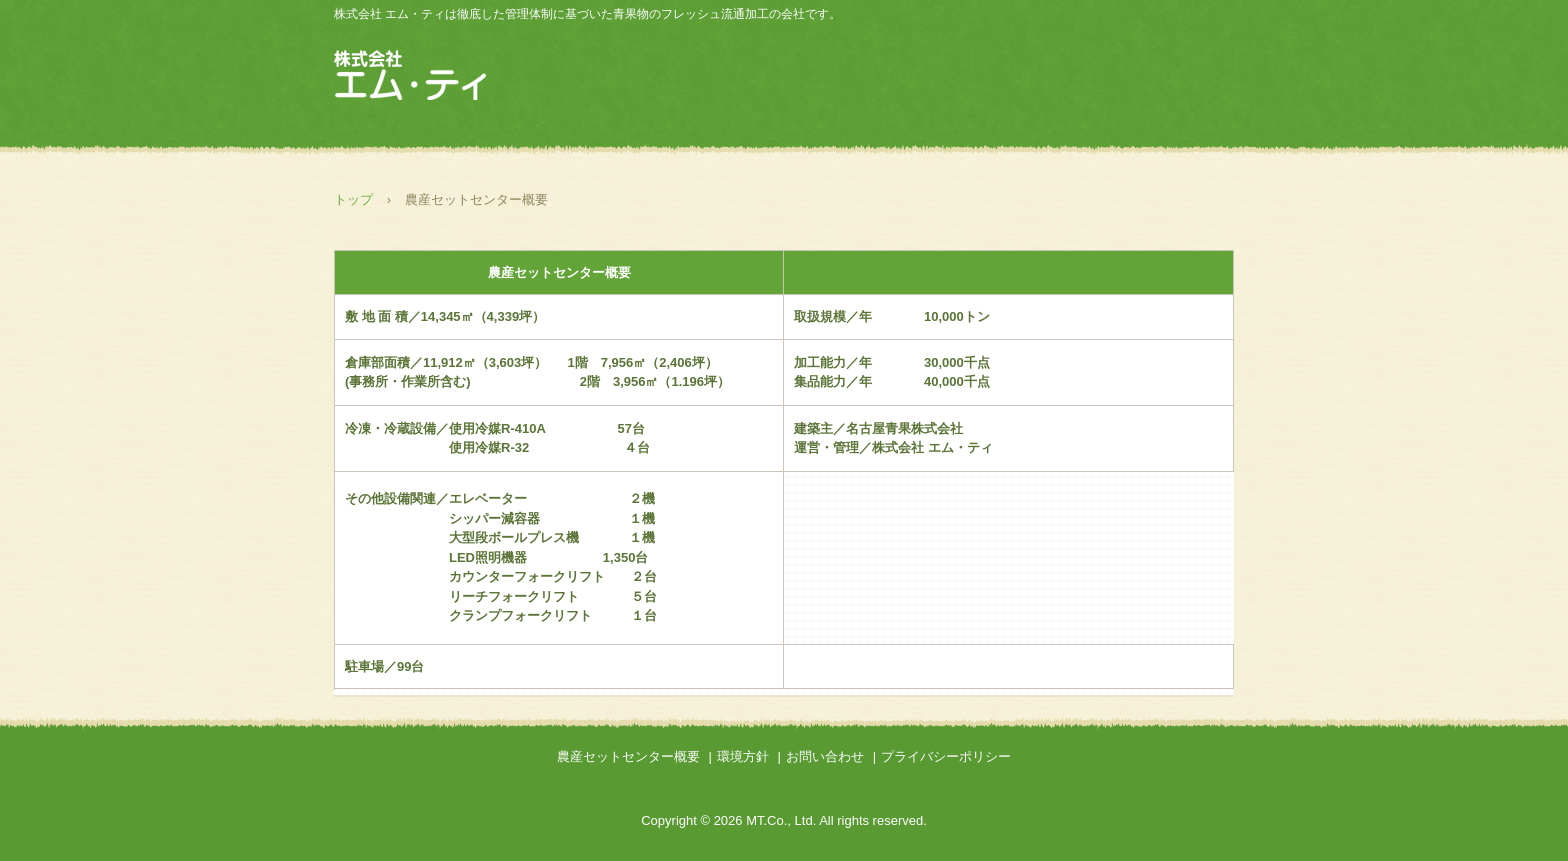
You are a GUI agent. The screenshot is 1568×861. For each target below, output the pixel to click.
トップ (353, 199)
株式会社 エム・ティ (424, 77)
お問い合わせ (825, 756)
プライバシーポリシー (946, 756)
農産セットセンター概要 (628, 756)
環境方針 (743, 756)
